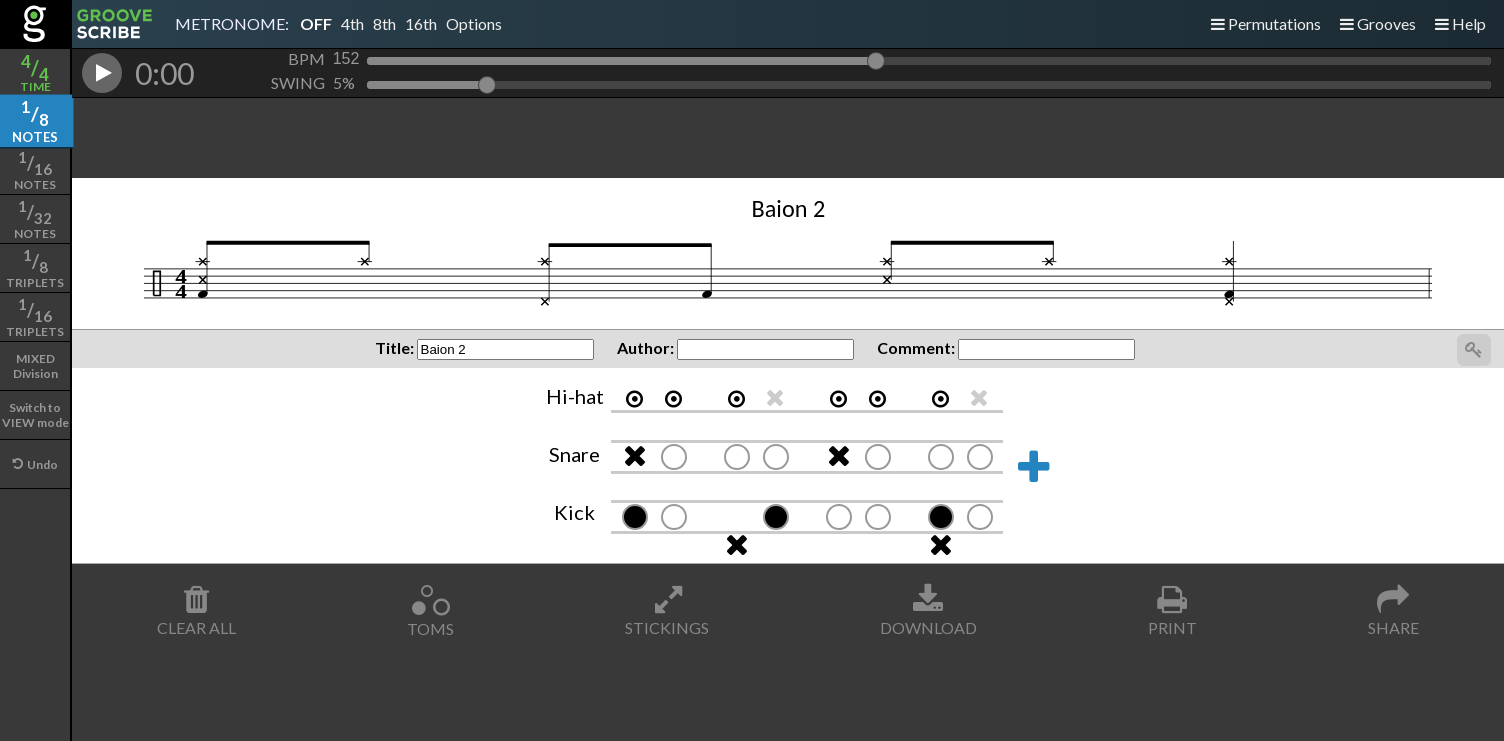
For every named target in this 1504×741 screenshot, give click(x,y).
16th (421, 23)
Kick (574, 512)
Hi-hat (575, 396)
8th (384, 23)
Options (474, 23)
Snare (574, 454)
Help (1460, 23)
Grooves (1378, 23)
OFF (316, 23)
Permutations (1266, 23)
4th (352, 23)
